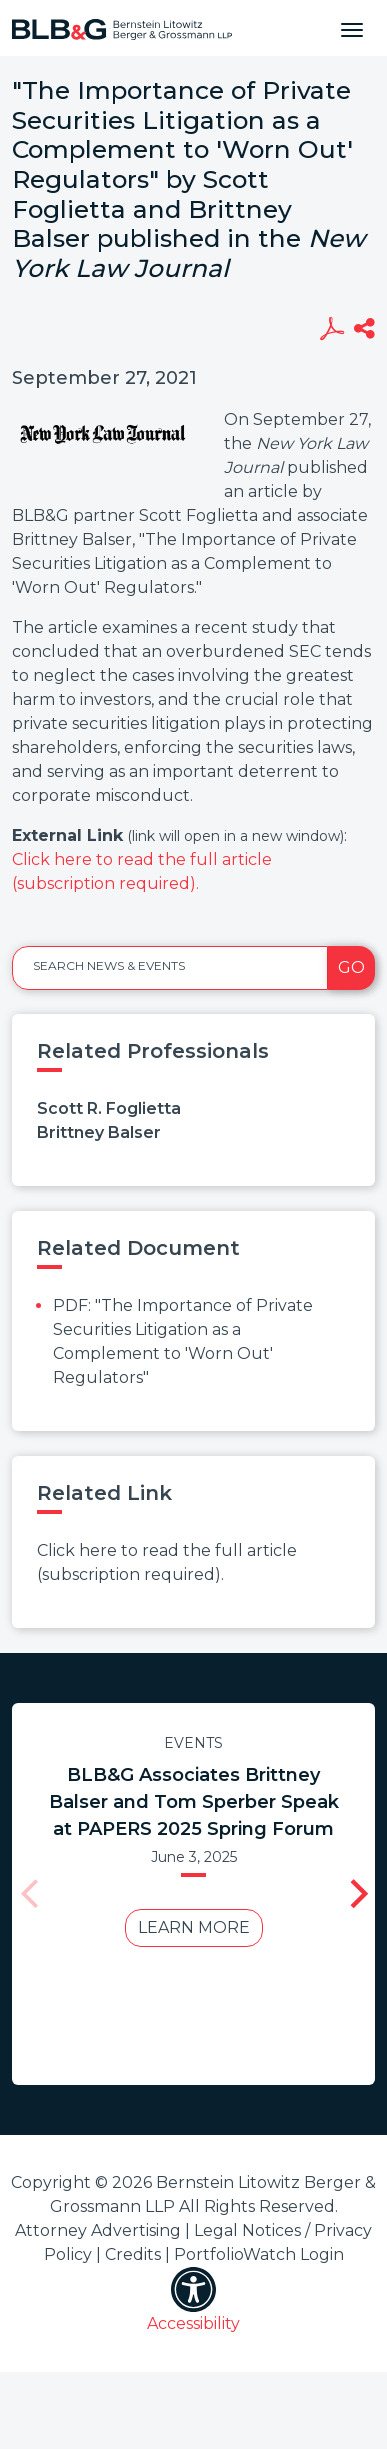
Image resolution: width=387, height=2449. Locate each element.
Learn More (188, 1927)
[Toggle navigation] (352, 28)
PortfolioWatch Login (259, 2254)
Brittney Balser (99, 1132)
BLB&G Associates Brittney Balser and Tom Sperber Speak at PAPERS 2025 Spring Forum (188, 1802)
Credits (133, 2254)
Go (351, 967)
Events (187, 1743)
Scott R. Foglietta (109, 1108)
